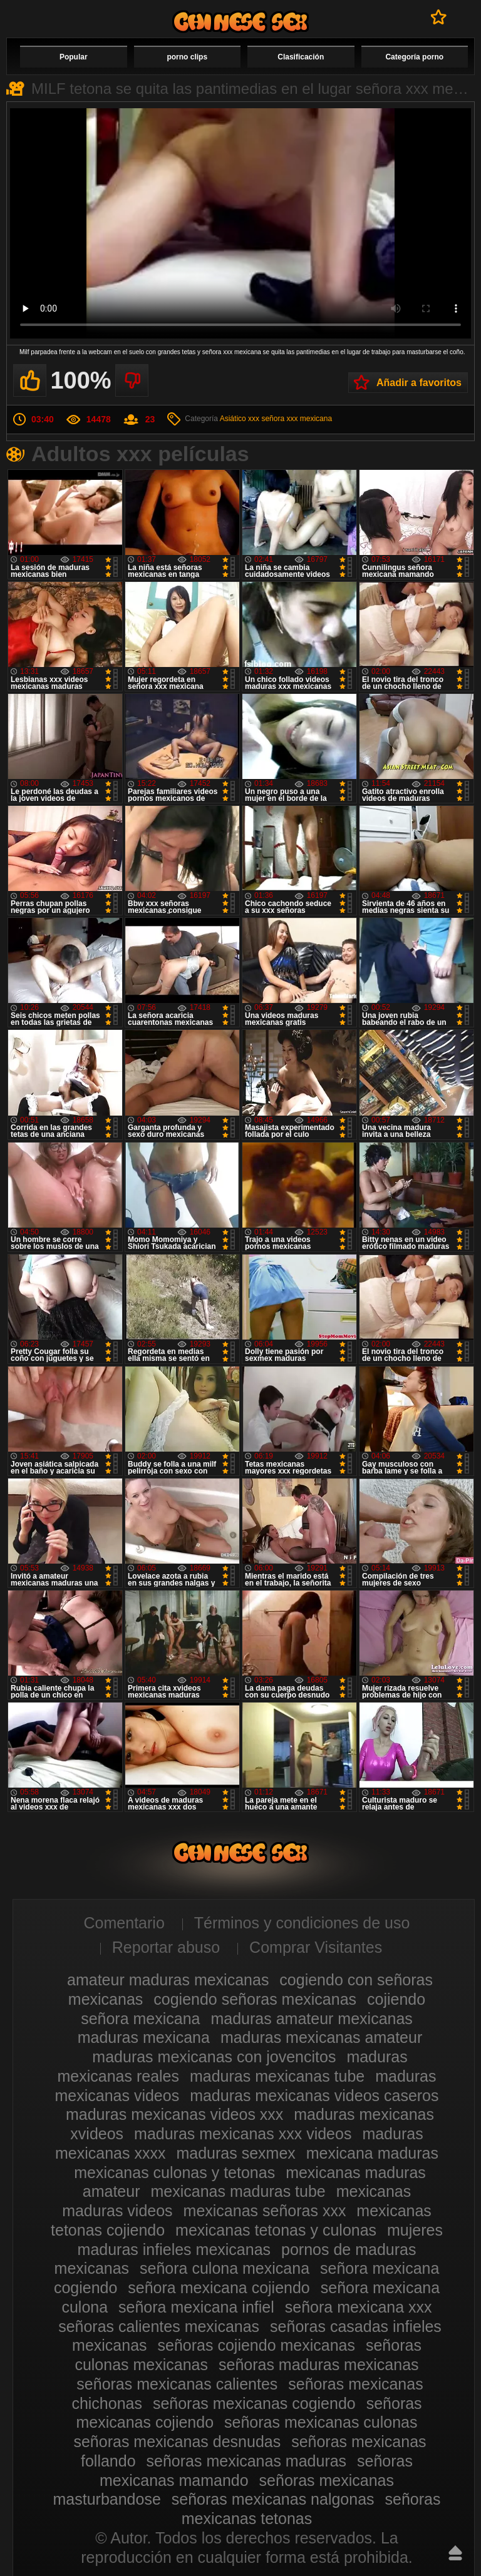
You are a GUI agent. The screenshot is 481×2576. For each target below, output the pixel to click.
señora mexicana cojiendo (218, 2287)
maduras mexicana (144, 2037)
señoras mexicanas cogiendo (254, 2403)
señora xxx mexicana (296, 418)
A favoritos (439, 16)
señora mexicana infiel (196, 2307)
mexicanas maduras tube (237, 2191)
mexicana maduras (372, 2153)
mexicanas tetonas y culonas (275, 2230)
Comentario (124, 1923)
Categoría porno (414, 57)
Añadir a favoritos (419, 382)
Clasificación (300, 57)
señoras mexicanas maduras (247, 2461)
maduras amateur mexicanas (311, 2018)
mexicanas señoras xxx (265, 2210)
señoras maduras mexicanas (319, 2364)
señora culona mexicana (224, 2268)
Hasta (455, 2552)
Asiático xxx (239, 418)
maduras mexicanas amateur (321, 2037)
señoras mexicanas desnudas (177, 2441)
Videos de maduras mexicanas (240, 21)
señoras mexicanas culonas (321, 2422)
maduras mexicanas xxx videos (242, 2133)
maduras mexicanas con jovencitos (214, 2056)
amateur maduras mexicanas (168, 1979)
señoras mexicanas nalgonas (273, 2499)
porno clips (187, 57)
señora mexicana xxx (358, 2307)
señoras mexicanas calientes (176, 2384)
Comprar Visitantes (315, 1947)
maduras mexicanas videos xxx (174, 2114)
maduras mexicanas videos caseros (314, 2095)
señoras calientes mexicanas (158, 2326)
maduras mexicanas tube (277, 2076)
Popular (73, 57)
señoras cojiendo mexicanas (256, 2345)
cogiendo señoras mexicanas (254, 1999)
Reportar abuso (166, 1947)
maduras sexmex (235, 2153)
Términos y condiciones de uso (302, 1923)
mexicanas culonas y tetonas (174, 2172)
